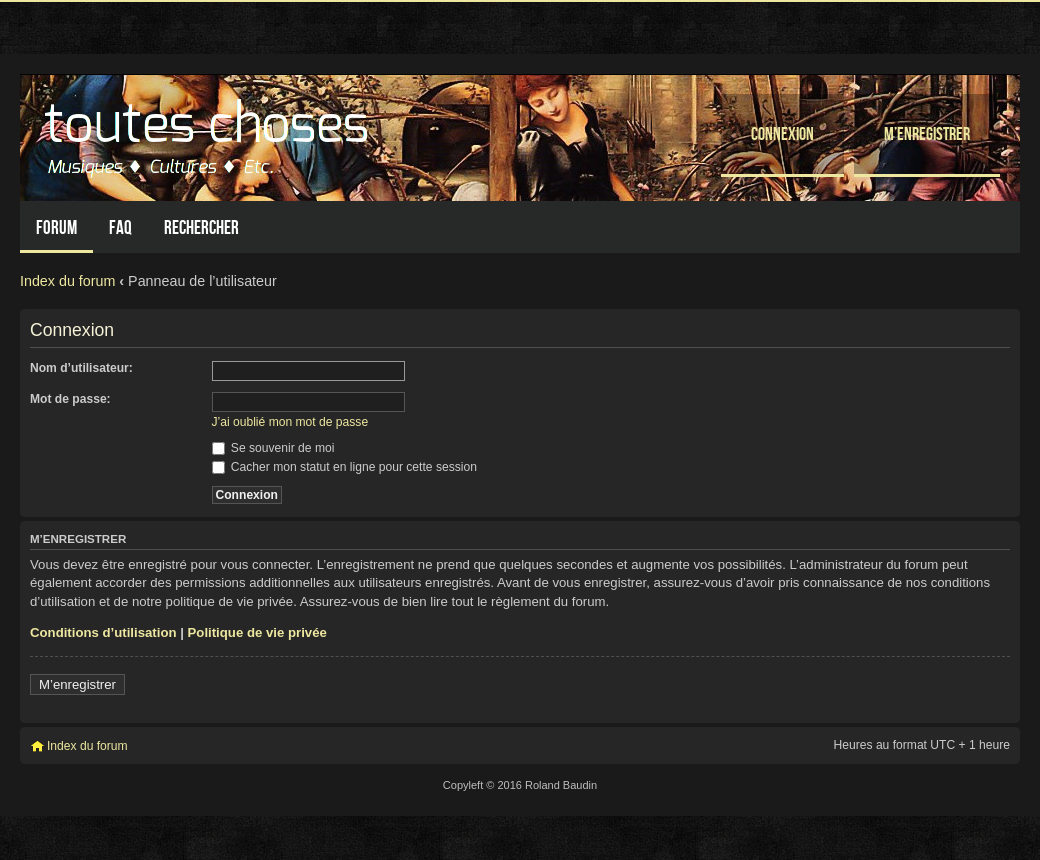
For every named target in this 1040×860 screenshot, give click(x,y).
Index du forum (67, 281)
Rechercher (201, 227)
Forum (56, 227)
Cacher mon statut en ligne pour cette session (344, 467)
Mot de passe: (70, 399)
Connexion (782, 133)
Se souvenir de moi (273, 448)
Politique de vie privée (257, 632)
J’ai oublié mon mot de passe (290, 422)
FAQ (120, 227)
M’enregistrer (927, 133)
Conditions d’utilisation (103, 632)
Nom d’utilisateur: (81, 368)
